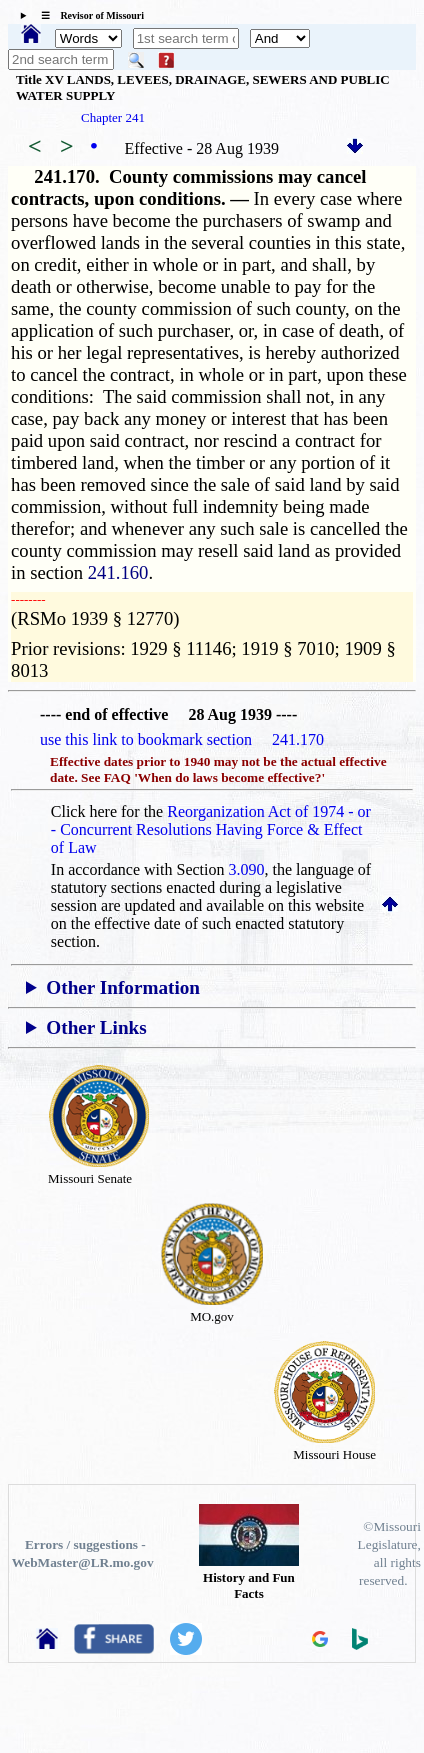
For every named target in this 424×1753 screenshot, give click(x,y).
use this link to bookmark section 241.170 (182, 739)
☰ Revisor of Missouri (87, 15)
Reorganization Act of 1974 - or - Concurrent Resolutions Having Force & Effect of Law (211, 829)
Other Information (123, 987)
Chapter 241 (113, 117)
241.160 (118, 572)
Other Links (96, 1027)
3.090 (247, 869)
